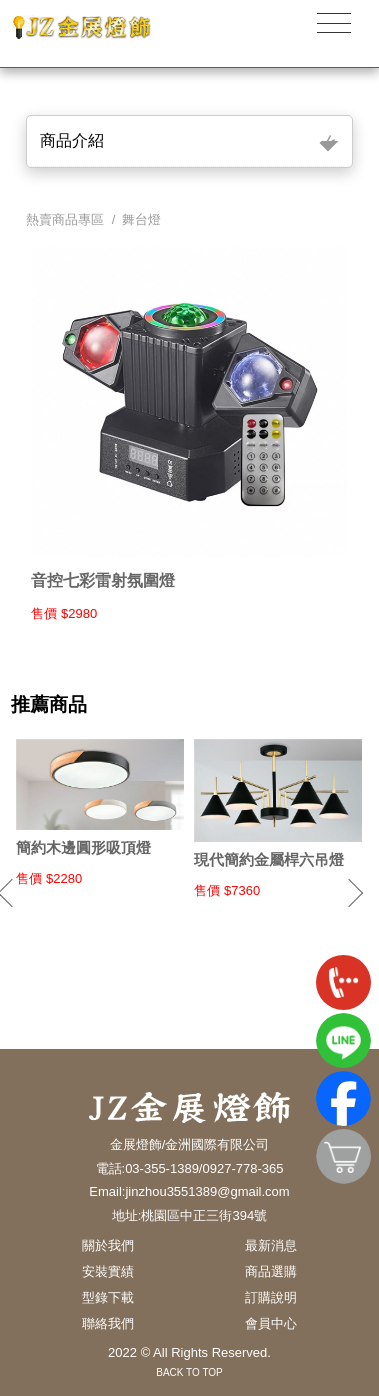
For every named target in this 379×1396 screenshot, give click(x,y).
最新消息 (271, 1245)
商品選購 (271, 1271)
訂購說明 (271, 1297)
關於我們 (108, 1245)
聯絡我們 (108, 1323)
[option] (100, 813)
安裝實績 (108, 1271)
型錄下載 (108, 1297)
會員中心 (271, 1323)
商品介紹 (72, 140)
